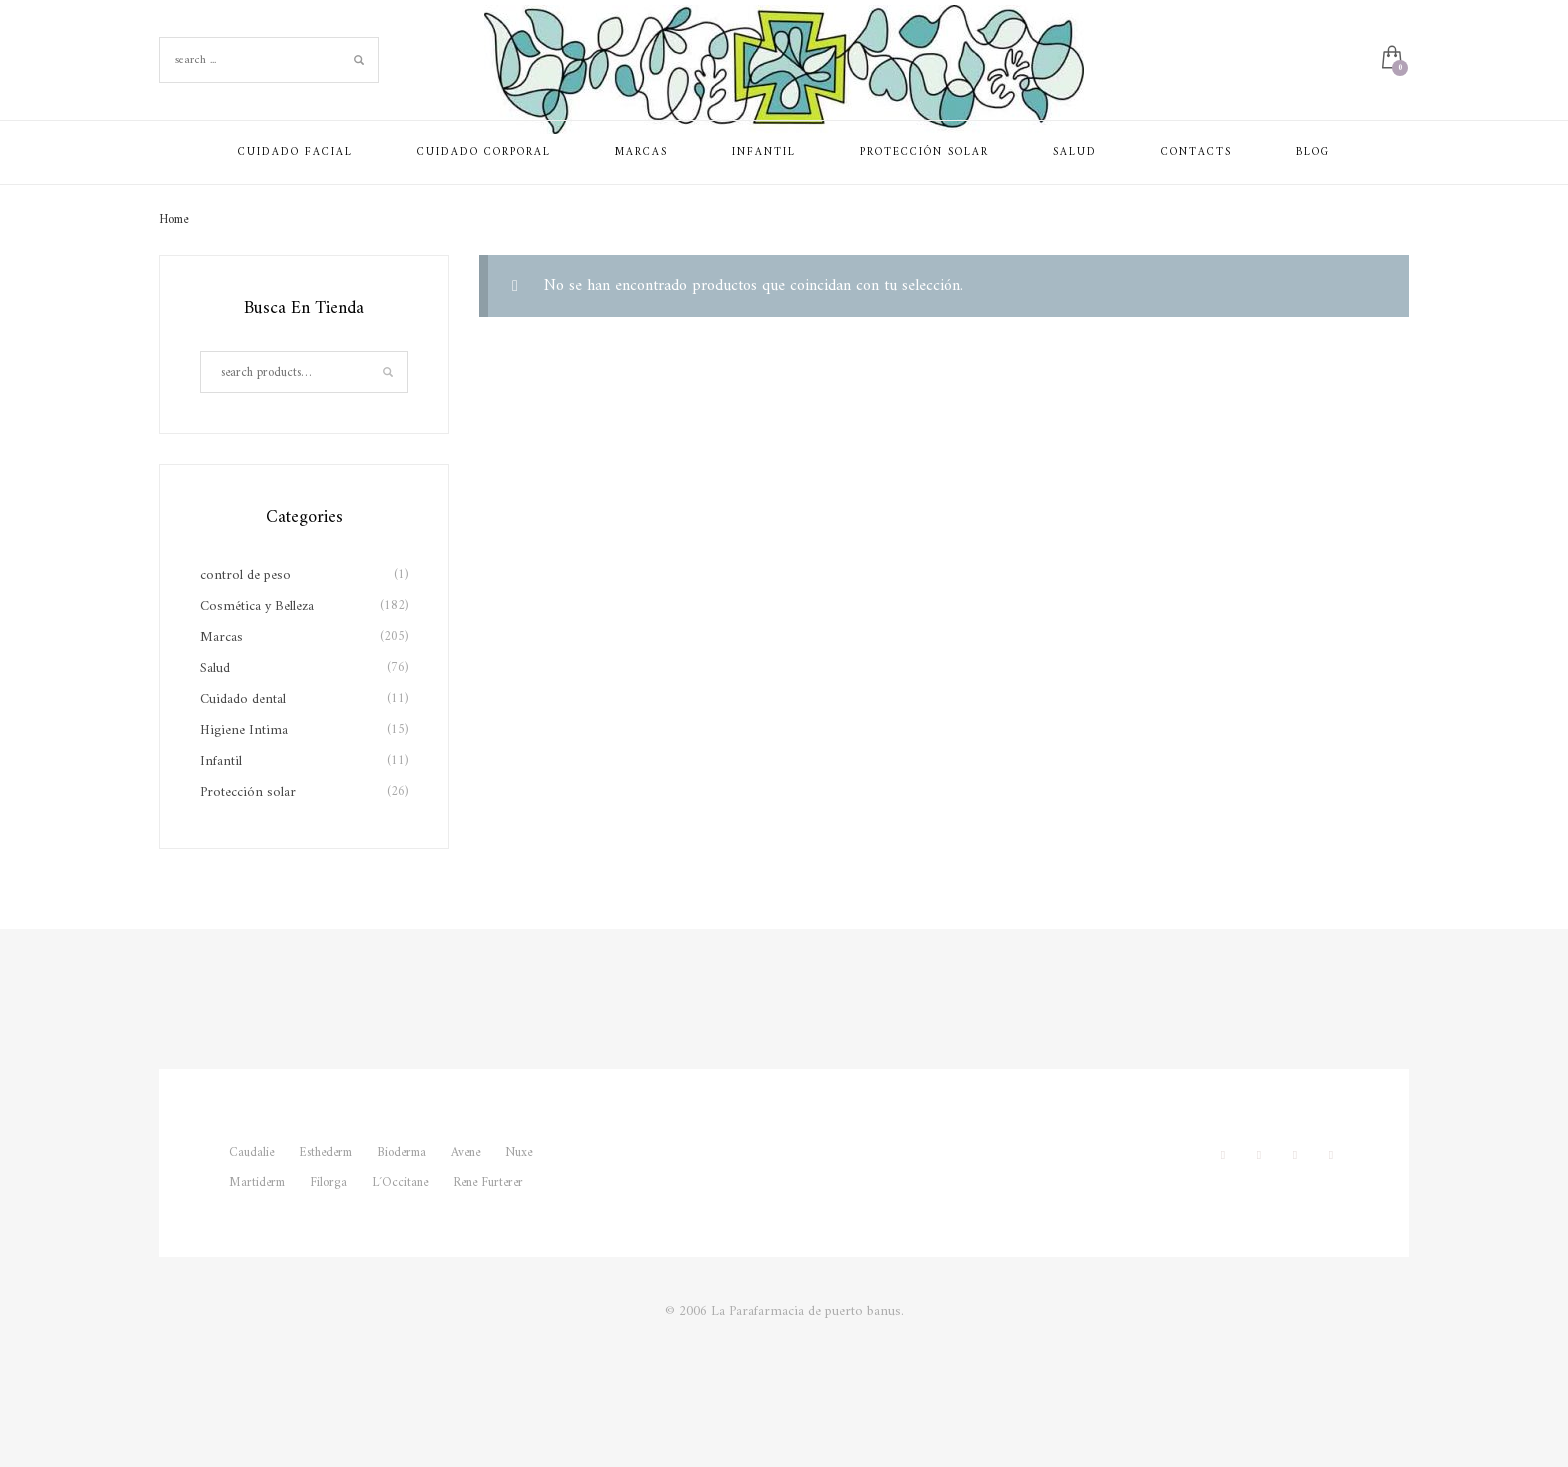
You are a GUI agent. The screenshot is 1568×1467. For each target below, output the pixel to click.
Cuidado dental (243, 699)
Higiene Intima (244, 730)
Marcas (221, 637)
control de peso (245, 575)
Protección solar (248, 792)
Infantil (221, 761)
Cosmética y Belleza (257, 606)
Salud (215, 668)
